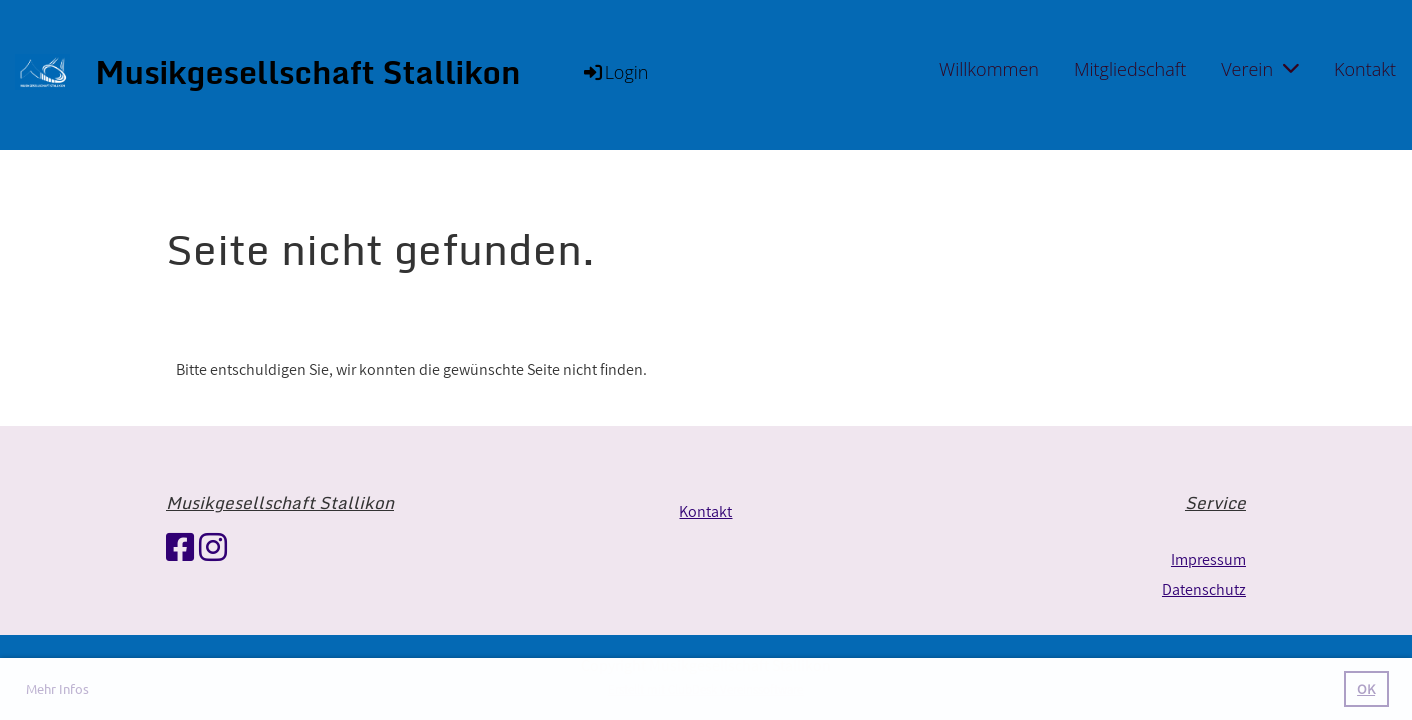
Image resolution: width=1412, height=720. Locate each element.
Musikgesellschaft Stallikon (307, 72)
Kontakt (1365, 69)
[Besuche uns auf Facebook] (180, 547)
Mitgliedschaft (1130, 69)
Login (615, 72)
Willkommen (989, 69)
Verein (1260, 69)
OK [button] (1366, 688)
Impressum (1208, 559)
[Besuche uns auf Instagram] (213, 547)
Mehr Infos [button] (57, 688)
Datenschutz (1204, 589)
